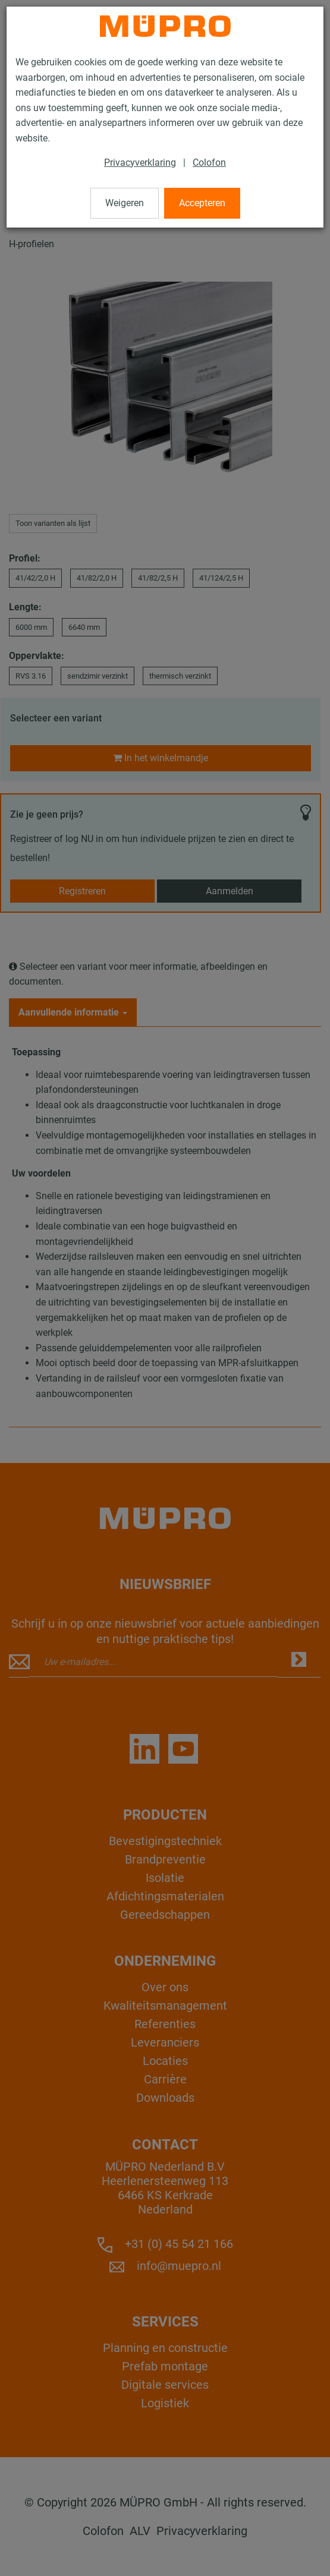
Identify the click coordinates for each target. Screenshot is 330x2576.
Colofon (209, 162)
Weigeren (124, 203)
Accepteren (202, 203)
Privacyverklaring (140, 162)
